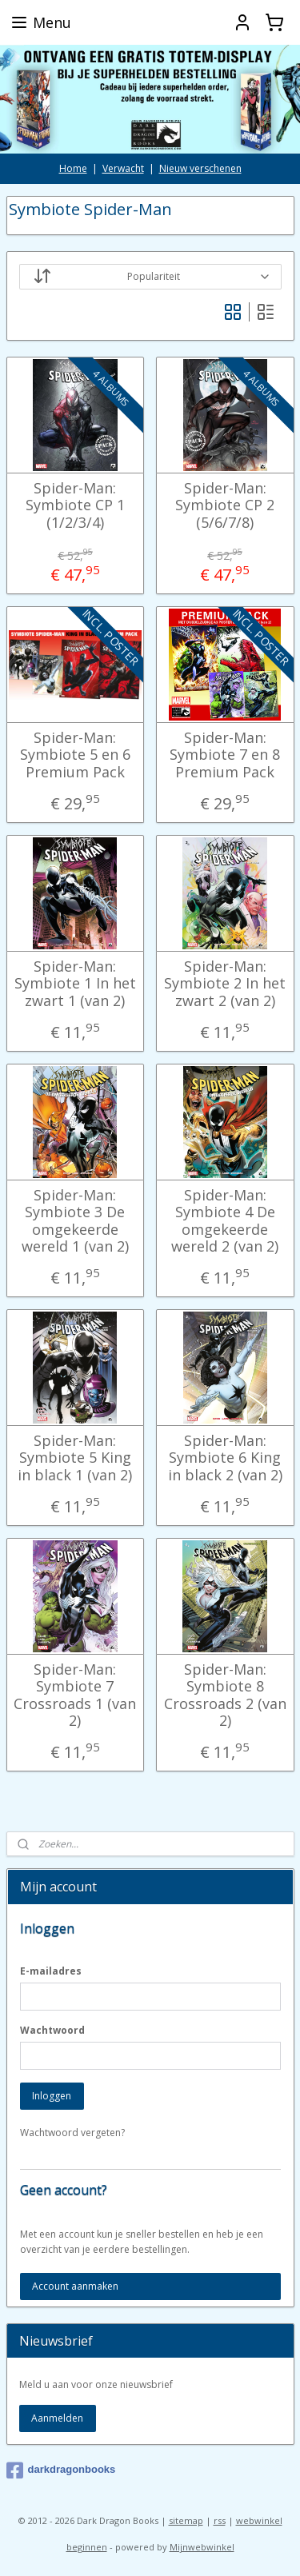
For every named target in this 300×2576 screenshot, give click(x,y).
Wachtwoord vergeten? (72, 2132)
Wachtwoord (52, 2030)
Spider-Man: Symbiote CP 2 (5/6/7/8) (224, 505)
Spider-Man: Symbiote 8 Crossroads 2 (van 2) (225, 1694)
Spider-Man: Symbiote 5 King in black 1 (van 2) (75, 1458)
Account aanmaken (75, 2286)
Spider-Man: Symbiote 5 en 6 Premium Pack (75, 755)
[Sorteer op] (150, 277)
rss (220, 2520)
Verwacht (123, 168)
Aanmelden (57, 2418)
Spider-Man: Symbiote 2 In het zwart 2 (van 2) (225, 983)
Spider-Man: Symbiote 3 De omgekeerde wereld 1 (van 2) (75, 1220)
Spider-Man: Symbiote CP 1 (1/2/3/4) (75, 505)
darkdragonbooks (61, 2470)
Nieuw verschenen (200, 168)
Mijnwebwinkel (202, 2547)
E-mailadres (51, 1971)
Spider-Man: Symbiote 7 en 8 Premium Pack (225, 755)
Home (73, 168)
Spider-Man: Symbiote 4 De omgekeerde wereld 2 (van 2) (224, 1220)
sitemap (186, 2520)
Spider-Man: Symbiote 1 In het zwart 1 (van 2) (75, 983)
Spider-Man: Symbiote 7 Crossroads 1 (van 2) (75, 1694)
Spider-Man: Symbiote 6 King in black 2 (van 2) (225, 1458)
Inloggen (51, 2096)
